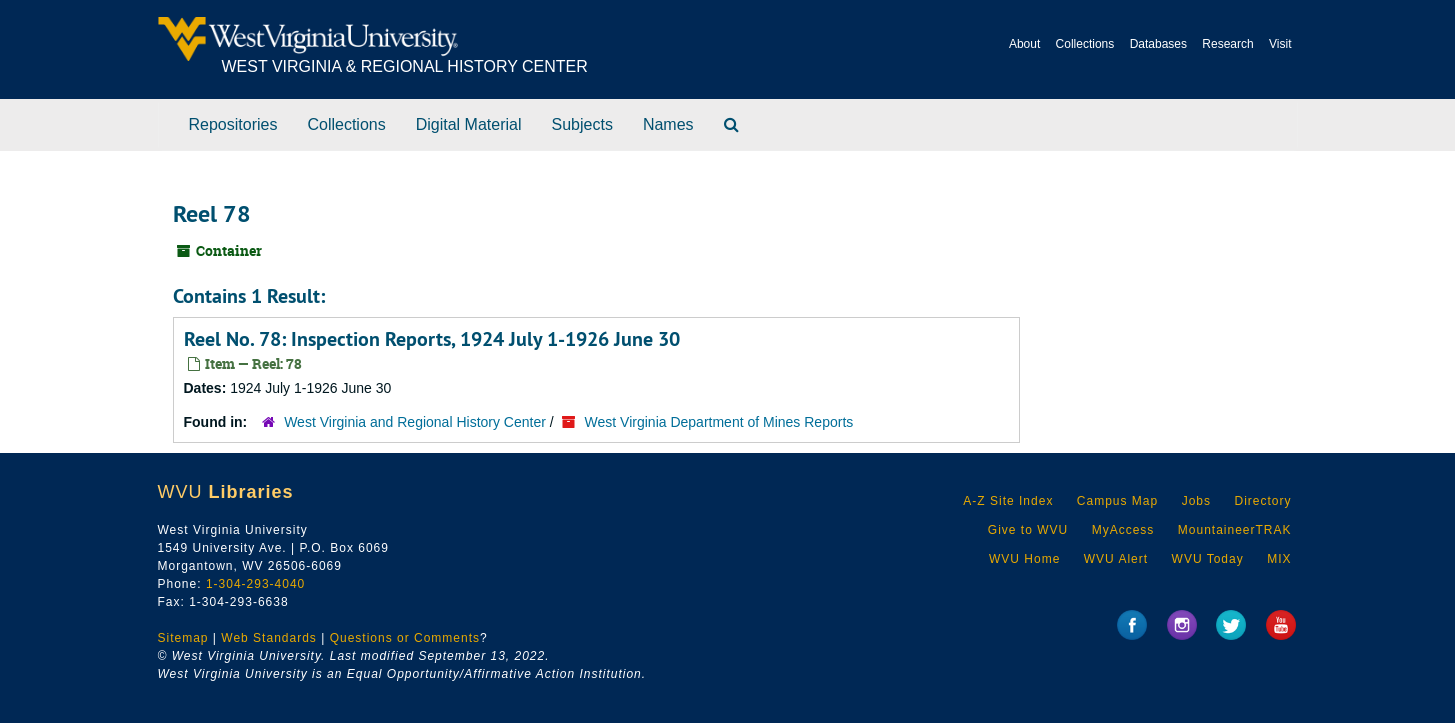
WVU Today (1208, 559)
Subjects (582, 124)
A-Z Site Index (1008, 501)
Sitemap (183, 638)
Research (1227, 44)
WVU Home (1024, 559)
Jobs (1196, 501)
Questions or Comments (405, 638)
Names (668, 124)
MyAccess (1123, 530)
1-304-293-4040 (255, 584)
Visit (1280, 44)
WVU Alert (1116, 559)
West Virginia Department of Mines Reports (719, 422)
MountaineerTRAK (1235, 530)
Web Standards (269, 638)
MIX (1279, 559)
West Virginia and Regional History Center (415, 422)
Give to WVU (1028, 530)
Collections (1085, 44)
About (1024, 44)
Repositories (233, 124)
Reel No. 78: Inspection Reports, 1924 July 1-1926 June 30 (432, 339)
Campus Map (1117, 501)
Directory (1262, 501)
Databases (1158, 44)
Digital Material (469, 124)
